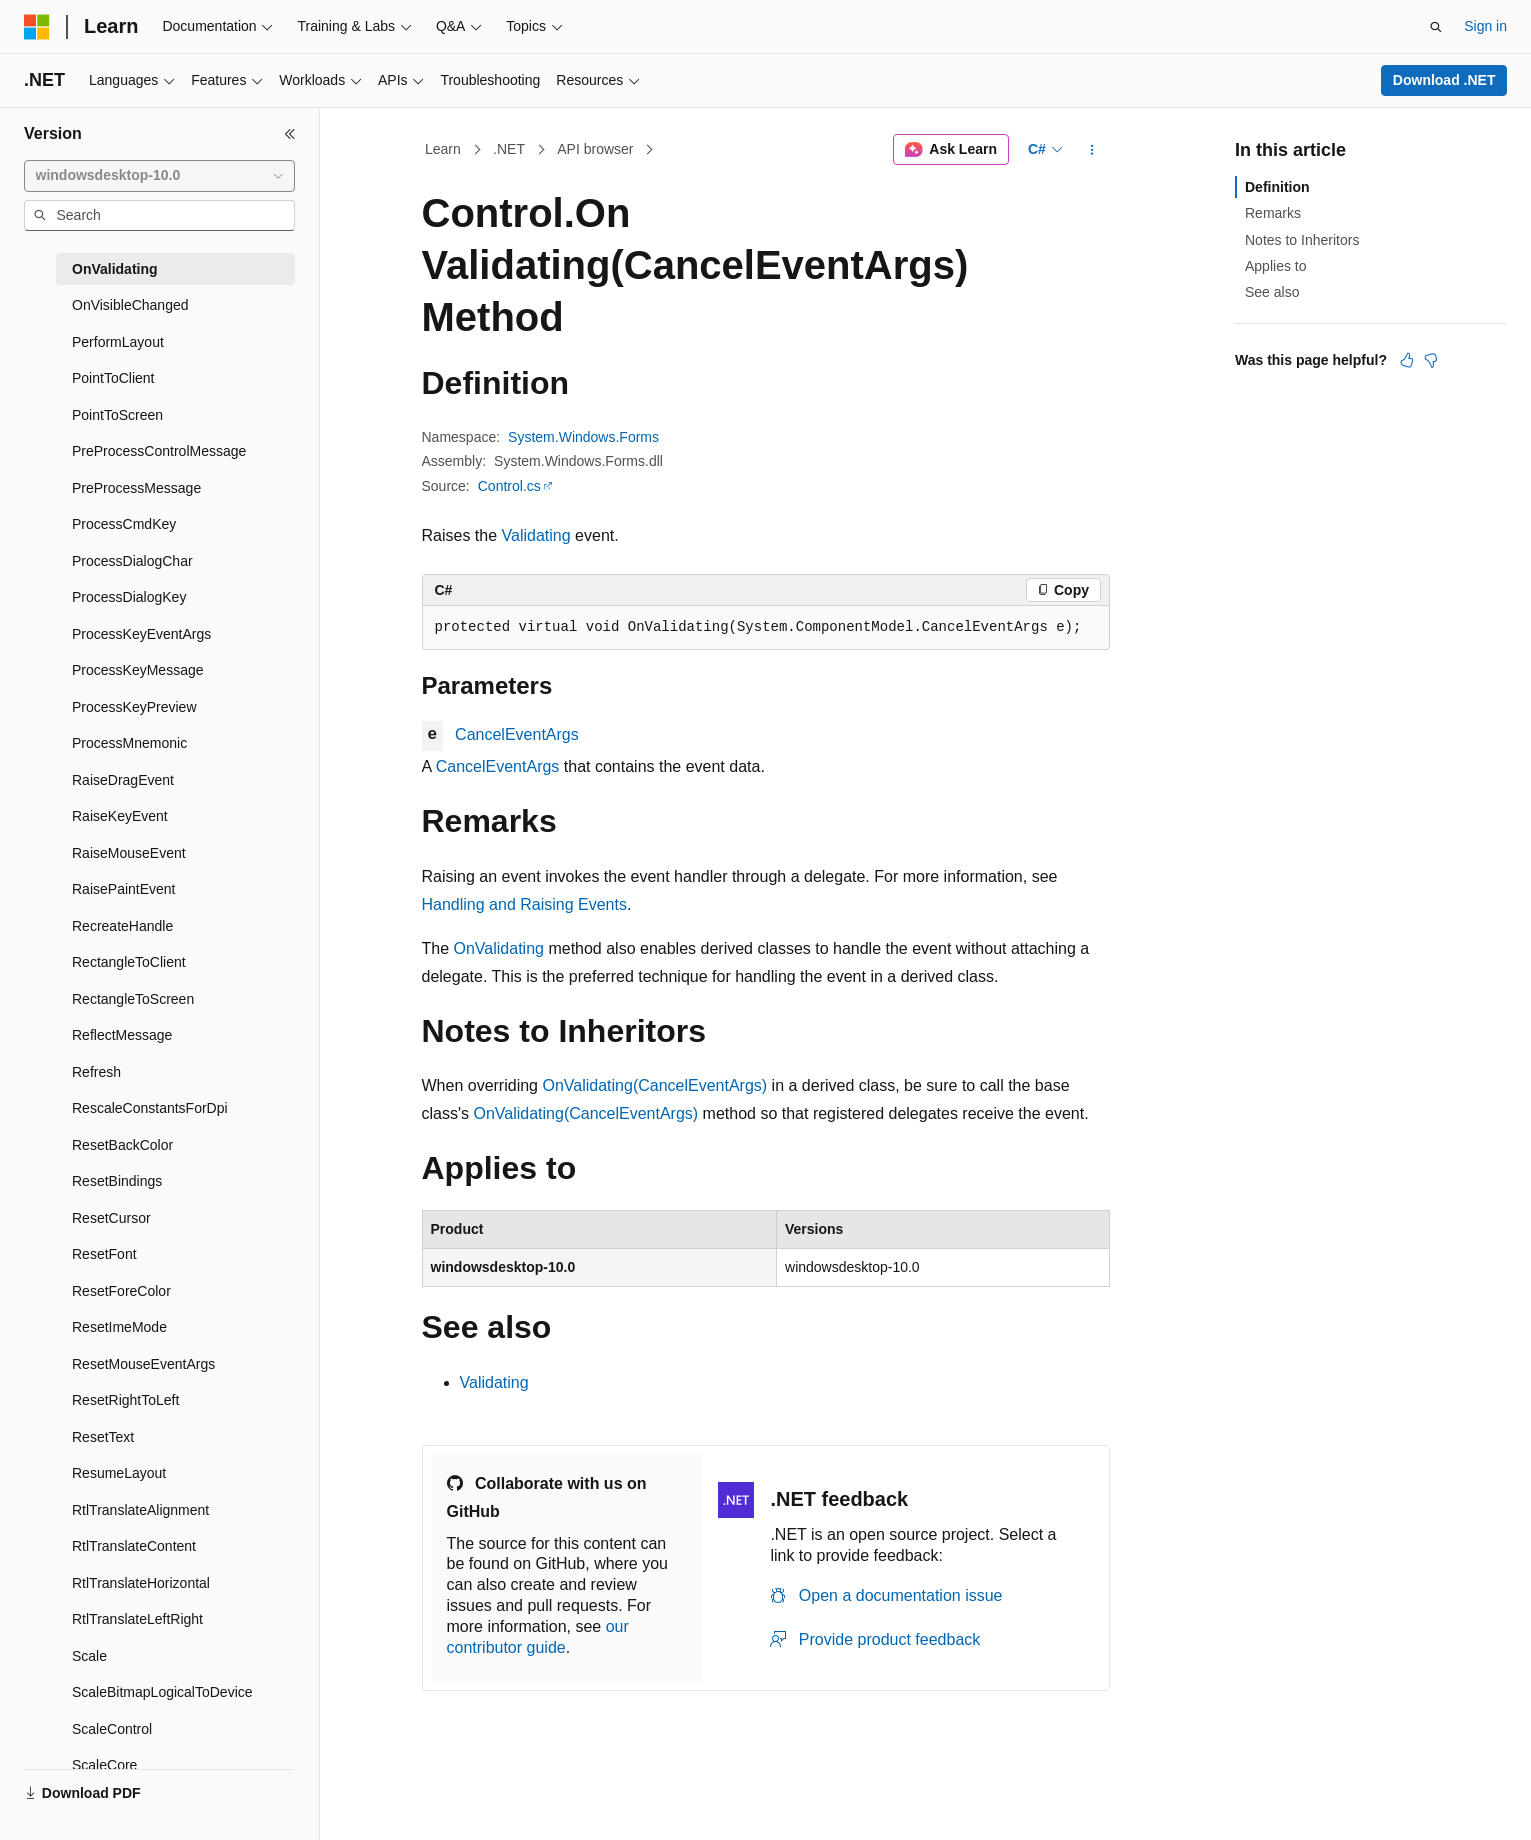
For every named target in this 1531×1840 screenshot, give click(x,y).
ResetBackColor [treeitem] (122, 1145)
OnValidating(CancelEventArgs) (654, 1085)
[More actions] (1091, 150)
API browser (595, 149)
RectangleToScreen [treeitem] (133, 999)
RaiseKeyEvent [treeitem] (120, 816)
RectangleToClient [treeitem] (129, 962)
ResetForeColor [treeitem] (121, 1291)
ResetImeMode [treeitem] (119, 1327)
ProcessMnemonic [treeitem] (129, 743)
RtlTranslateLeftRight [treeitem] (137, 1619)
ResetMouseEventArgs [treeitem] (143, 1364)
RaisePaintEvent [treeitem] (124, 889)
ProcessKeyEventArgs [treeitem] (141, 634)
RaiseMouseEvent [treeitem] (129, 853)
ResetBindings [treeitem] (117, 1181)
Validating (536, 535)
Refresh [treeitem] (96, 1072)
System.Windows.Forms (583, 437)
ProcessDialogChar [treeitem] (132, 561)
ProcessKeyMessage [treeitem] (138, 670)
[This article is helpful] (1407, 360)
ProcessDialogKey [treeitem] (129, 597)
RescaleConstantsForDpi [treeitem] (150, 1108)
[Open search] (1436, 27)
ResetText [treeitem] (103, 1437)
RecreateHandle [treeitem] (122, 926)
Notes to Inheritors (1302, 240)
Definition (1277, 187)
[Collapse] (290, 134)
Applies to (1275, 266)
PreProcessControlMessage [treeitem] (159, 451)
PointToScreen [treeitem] (117, 415)
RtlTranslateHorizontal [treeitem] (141, 1583)
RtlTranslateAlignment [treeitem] (140, 1510)
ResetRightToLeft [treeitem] (125, 1400)
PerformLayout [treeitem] (118, 342)
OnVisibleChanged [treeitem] (130, 305)
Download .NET (1444, 80)
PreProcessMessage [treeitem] (136, 488)
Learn (443, 149)
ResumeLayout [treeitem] (119, 1473)
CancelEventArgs (517, 734)
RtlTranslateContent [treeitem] (134, 1546)
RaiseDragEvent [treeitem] (123, 780)
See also (1272, 292)
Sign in (1485, 26)
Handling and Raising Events (524, 904)
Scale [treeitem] (89, 1656)
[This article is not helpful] (1431, 360)
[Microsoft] (37, 27)
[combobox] (159, 176)
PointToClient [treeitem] (113, 378)
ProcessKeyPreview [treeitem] (134, 707)
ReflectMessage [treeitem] (122, 1035)
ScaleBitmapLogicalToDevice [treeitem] (162, 1692)
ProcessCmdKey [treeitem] (124, 524)
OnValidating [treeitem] (115, 269)
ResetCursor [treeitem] (111, 1218)
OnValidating (499, 948)
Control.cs (509, 486)
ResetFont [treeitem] (104, 1254)
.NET (509, 149)
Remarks (1273, 213)
